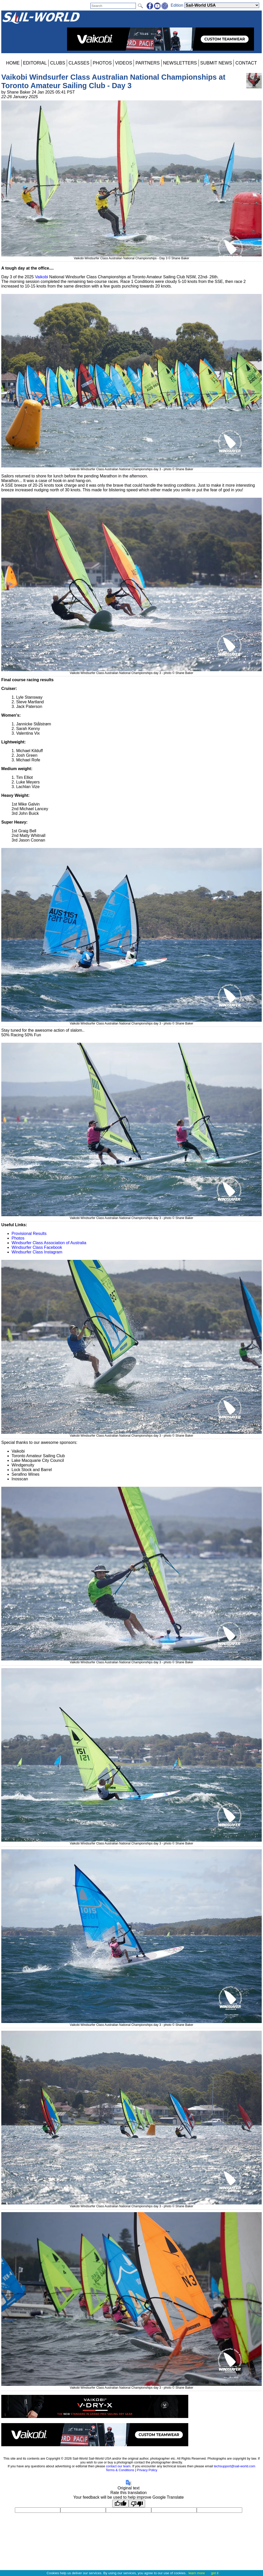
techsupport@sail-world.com (234, 2466)
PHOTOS (102, 63)
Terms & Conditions (120, 2470)
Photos (18, 1238)
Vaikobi (41, 277)
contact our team (118, 2466)
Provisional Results (29, 1233)
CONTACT (246, 63)
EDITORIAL (35, 63)
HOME (13, 63)
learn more (197, 2573)
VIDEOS (123, 63)
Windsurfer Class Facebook (37, 1247)
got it (215, 2573)
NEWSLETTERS (180, 63)
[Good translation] (120, 2503)
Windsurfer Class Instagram (37, 1252)
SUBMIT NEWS (216, 63)
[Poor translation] (137, 2503)
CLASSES (79, 63)
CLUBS (57, 63)
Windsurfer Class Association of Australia (49, 1243)
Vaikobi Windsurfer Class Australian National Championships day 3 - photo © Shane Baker (131, 467)
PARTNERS (147, 63)
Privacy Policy (147, 2470)
